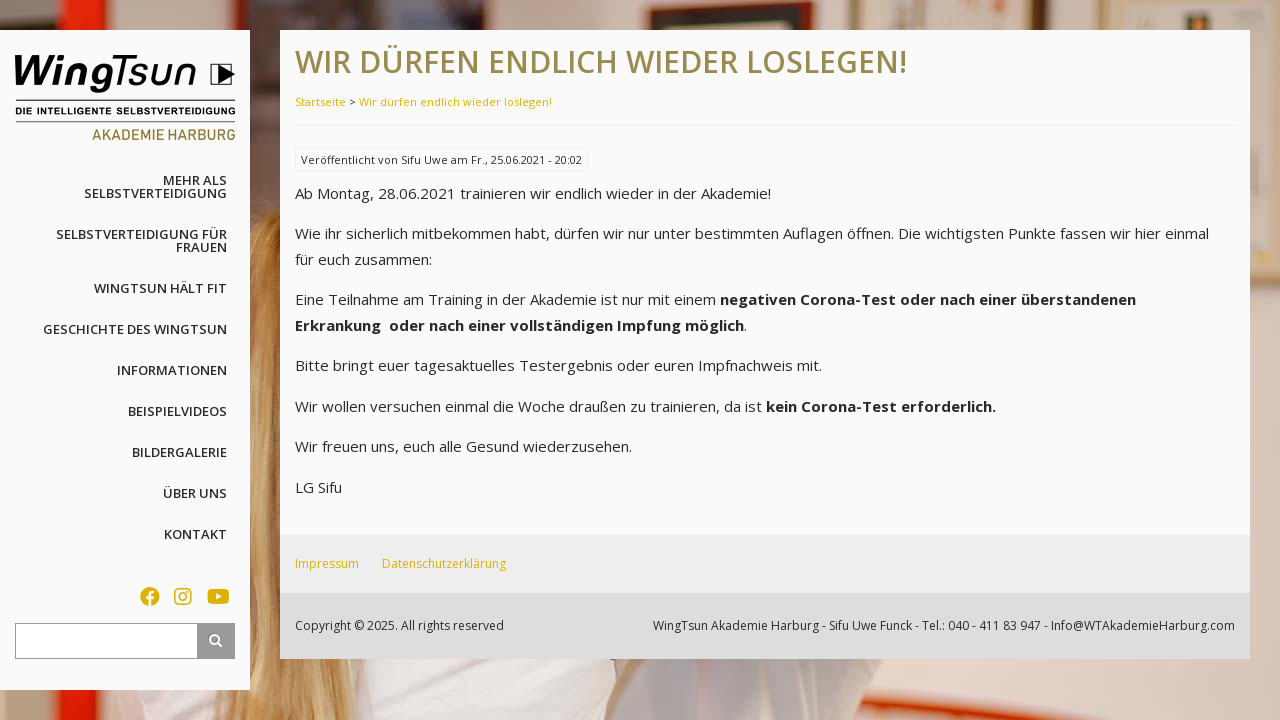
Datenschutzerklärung (444, 563)
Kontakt (195, 534)
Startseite (320, 101)
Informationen (172, 370)
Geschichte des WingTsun (135, 329)
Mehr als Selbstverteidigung (155, 186)
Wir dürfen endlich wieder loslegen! (455, 101)
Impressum (327, 563)
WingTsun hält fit (160, 288)
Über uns (195, 493)
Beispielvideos (177, 411)
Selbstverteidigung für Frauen (141, 240)
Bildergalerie (179, 452)
